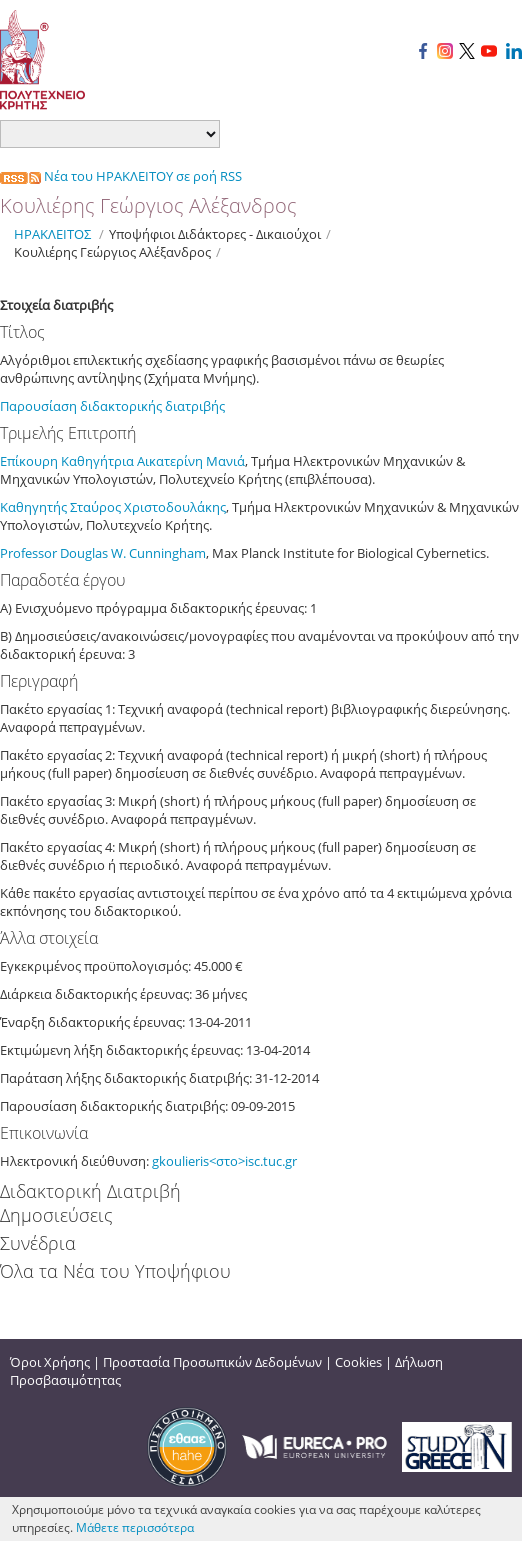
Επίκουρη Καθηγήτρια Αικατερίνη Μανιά (122, 461)
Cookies (358, 1362)
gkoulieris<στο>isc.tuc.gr (224, 1161)
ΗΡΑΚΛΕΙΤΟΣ (52, 234)
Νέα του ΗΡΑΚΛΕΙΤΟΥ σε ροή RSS (121, 176)
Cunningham (167, 553)
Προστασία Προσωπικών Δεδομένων (212, 1362)
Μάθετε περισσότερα (135, 1527)
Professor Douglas (55, 553)
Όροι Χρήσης (50, 1362)
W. (120, 553)
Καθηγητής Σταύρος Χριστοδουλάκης (113, 507)
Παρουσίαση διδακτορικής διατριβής (114, 406)
